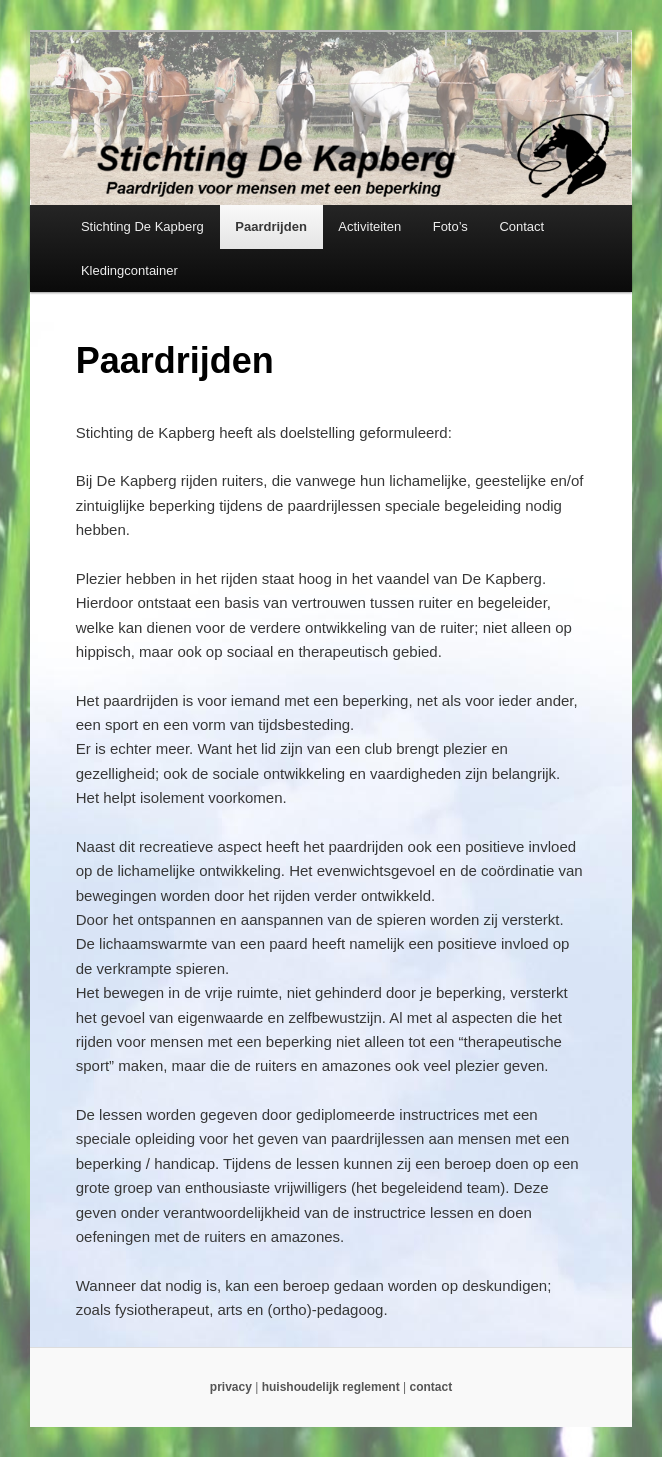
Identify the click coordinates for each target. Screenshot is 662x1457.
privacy (231, 1387)
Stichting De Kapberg (142, 226)
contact (430, 1387)
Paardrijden (271, 226)
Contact (521, 226)
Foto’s (450, 226)
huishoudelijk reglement (331, 1387)
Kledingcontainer (129, 270)
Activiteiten (369, 226)
